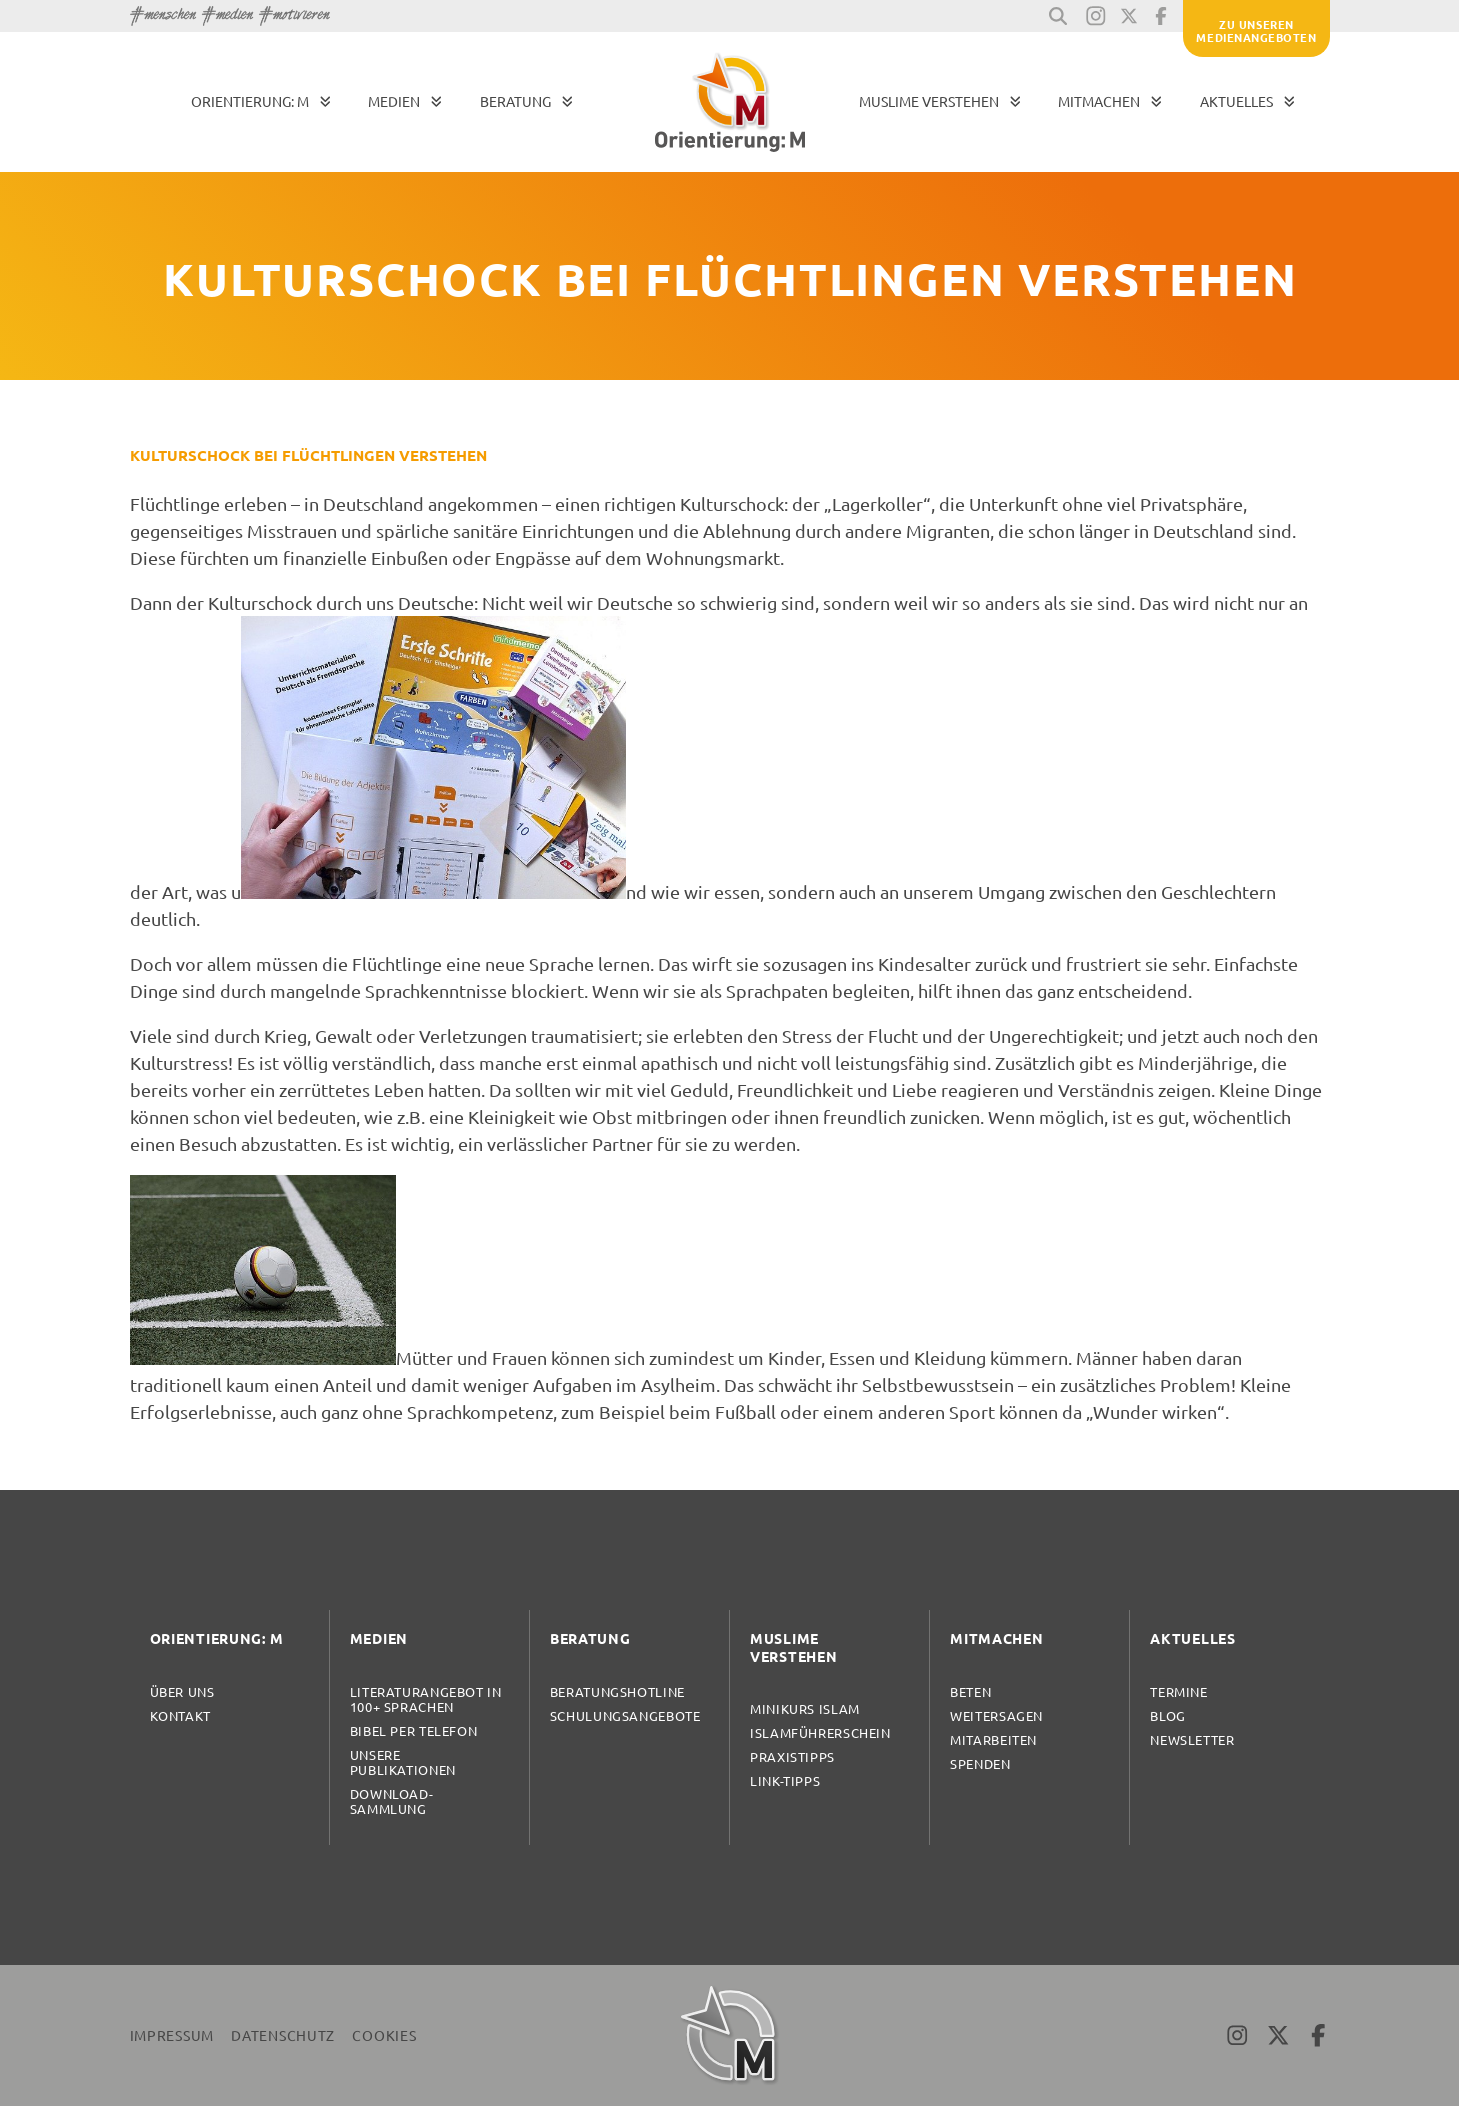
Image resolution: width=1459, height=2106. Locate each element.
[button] (1058, 16)
